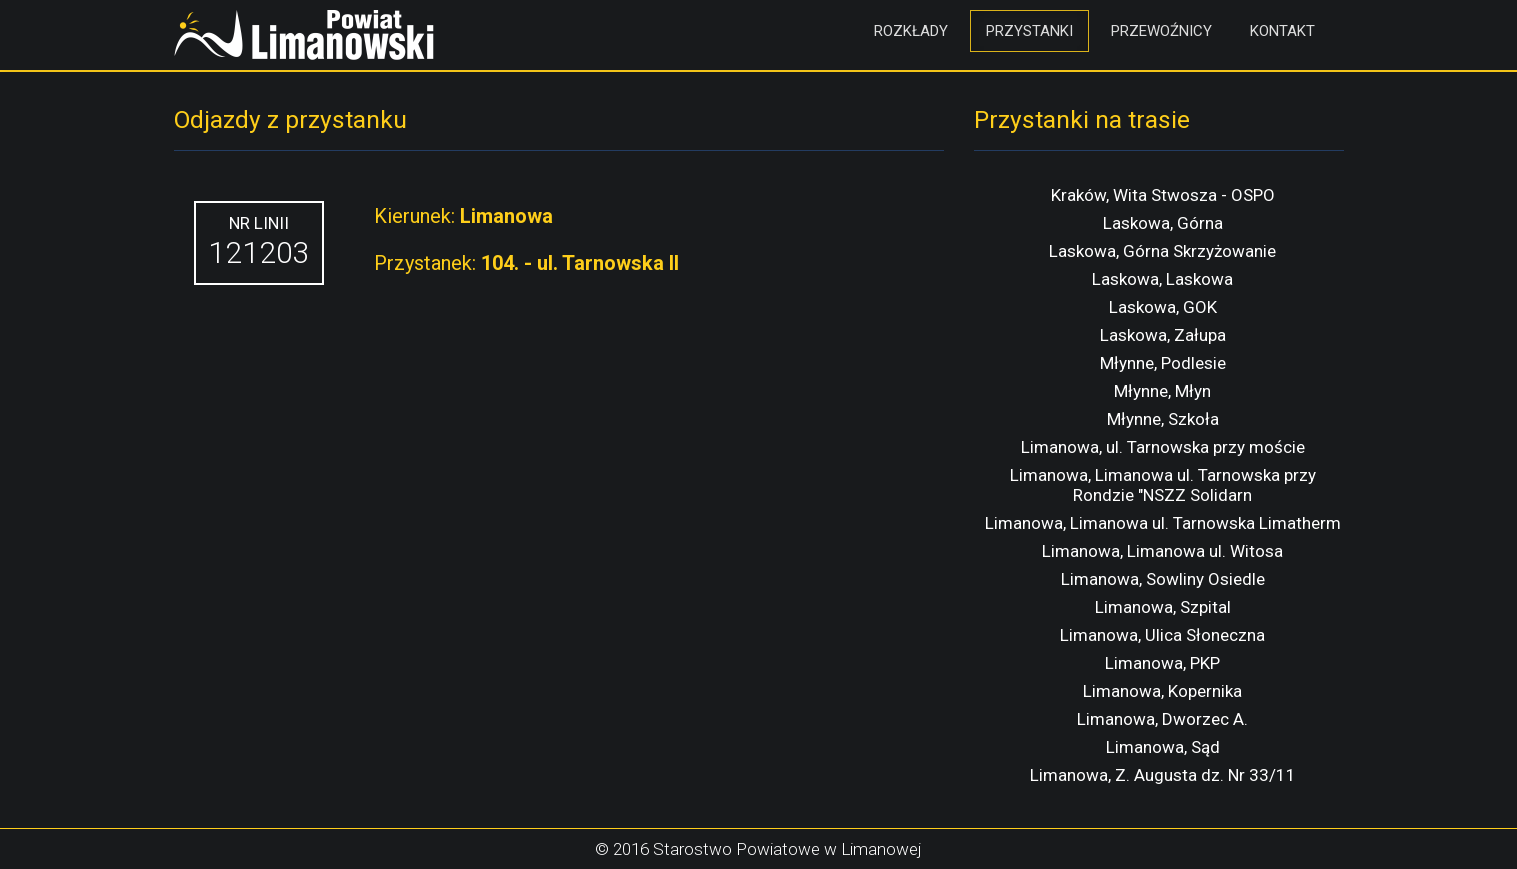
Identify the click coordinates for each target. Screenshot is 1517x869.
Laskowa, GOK (1163, 307)
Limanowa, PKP (1162, 663)
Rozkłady (911, 31)
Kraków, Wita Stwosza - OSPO (1163, 195)
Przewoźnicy (1161, 31)
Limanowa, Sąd (1163, 747)
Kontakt (1282, 31)
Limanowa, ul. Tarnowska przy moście (1163, 447)
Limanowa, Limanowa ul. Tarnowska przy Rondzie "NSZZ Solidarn (1163, 485)
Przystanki (1029, 31)
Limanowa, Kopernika (1162, 691)
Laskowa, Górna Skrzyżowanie (1162, 251)
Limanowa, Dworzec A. (1162, 719)
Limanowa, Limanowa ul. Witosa (1162, 551)
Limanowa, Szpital (1163, 607)
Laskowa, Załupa (1163, 335)
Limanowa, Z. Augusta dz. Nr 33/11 (1163, 775)
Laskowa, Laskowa (1162, 279)
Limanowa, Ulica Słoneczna (1162, 635)
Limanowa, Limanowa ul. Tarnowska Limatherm (1163, 523)
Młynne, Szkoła (1163, 419)
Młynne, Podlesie (1163, 363)
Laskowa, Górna (1163, 223)
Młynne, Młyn (1162, 391)
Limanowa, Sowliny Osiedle (1163, 579)
